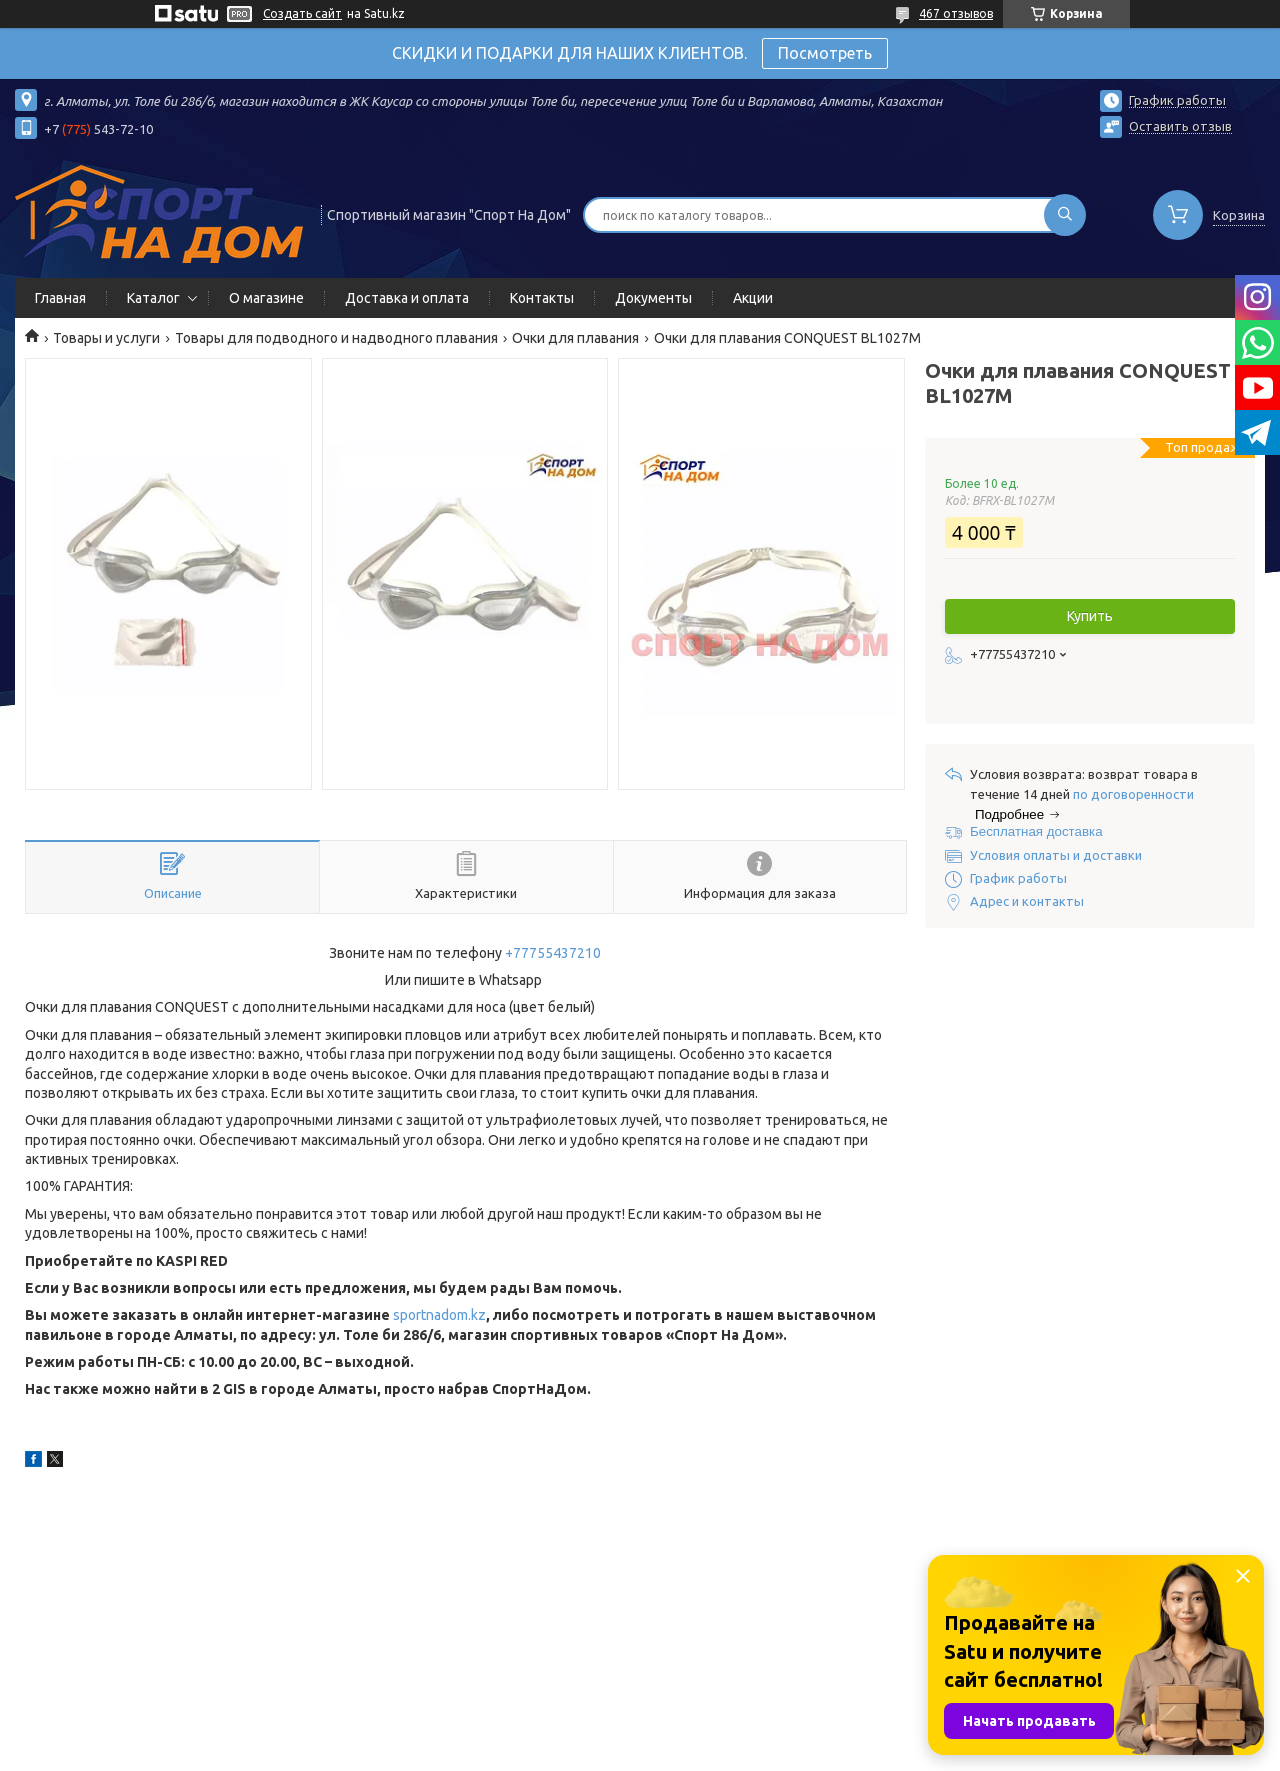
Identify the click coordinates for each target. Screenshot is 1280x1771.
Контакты (542, 298)
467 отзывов (956, 13)
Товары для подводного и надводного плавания (336, 338)
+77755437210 (553, 953)
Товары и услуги (106, 338)
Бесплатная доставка (1036, 831)
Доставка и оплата (407, 298)
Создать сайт (302, 13)
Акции (753, 298)
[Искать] (1065, 215)
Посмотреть (825, 53)
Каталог (153, 298)
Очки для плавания (575, 338)
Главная (60, 298)
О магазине (266, 298)
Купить (1090, 616)
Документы (653, 298)
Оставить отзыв (1180, 126)
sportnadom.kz (439, 1315)
